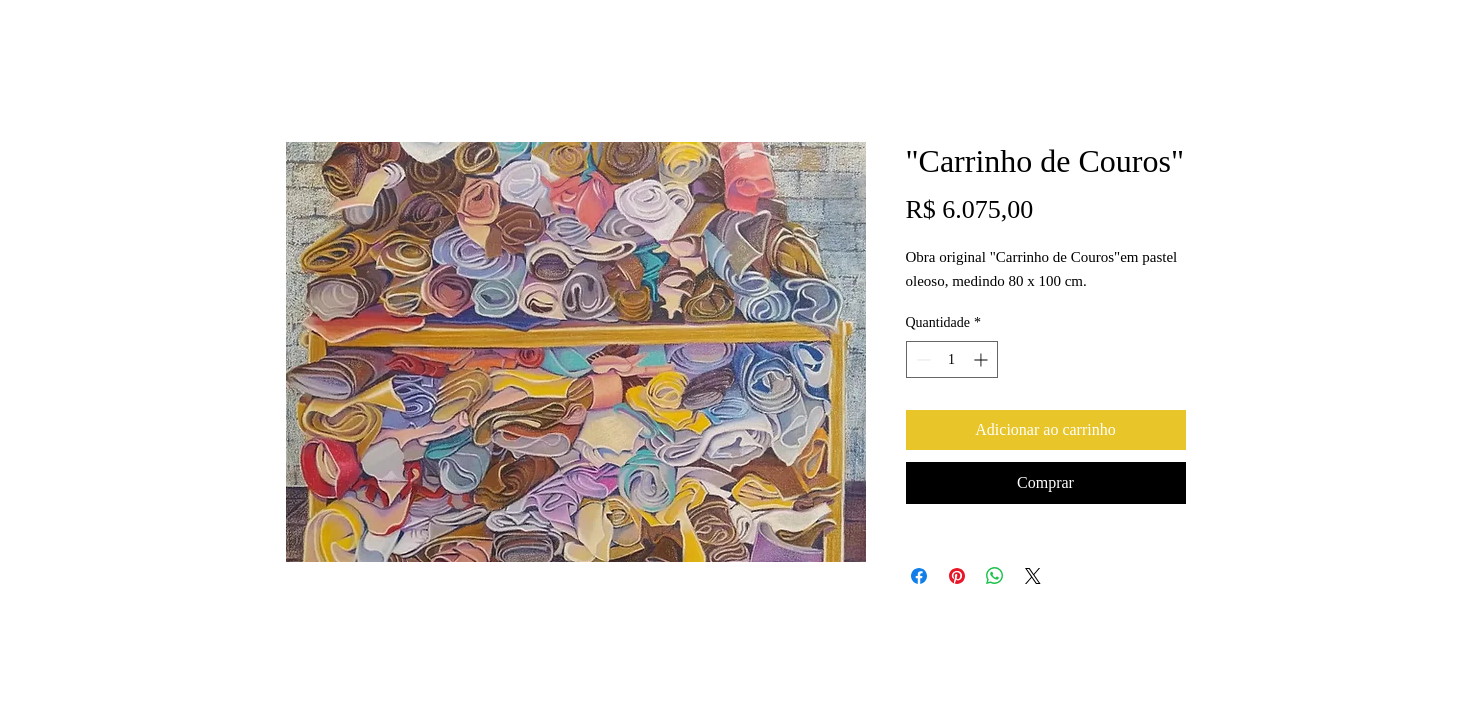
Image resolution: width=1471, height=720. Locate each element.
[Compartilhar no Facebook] (919, 576)
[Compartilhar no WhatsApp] (995, 576)
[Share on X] (1033, 576)
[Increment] (982, 359)
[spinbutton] (952, 359)
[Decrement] (921, 359)
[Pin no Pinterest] (957, 576)
